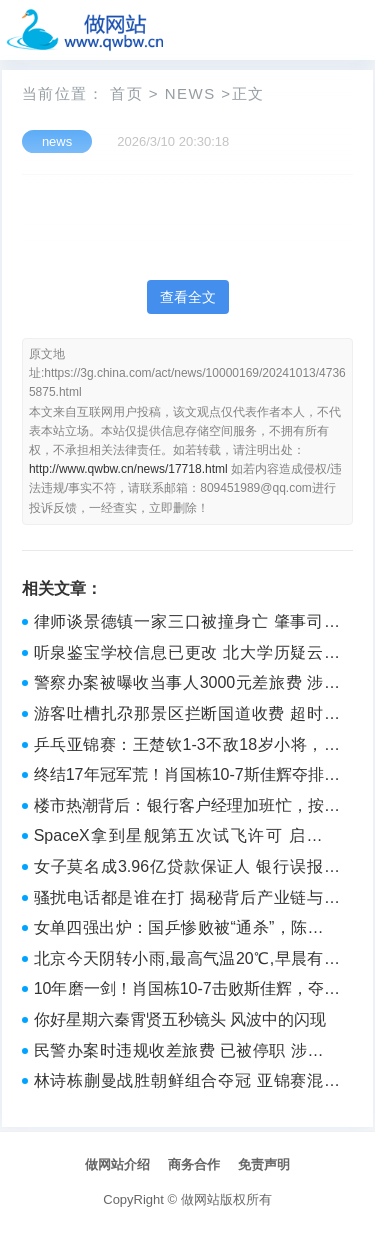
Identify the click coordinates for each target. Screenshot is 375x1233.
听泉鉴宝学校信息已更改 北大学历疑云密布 (187, 655)
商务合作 (194, 1164)
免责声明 (264, 1164)
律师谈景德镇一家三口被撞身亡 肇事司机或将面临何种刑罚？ (187, 624)
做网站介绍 (117, 1164)
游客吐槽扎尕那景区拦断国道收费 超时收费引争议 (187, 716)
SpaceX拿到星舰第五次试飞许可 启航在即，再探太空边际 (187, 838)
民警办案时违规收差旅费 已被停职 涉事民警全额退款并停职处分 (187, 1053)
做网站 (200, 1199)
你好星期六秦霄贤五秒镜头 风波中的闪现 (180, 1019)
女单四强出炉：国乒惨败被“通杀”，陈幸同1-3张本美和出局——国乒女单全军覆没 (187, 930)
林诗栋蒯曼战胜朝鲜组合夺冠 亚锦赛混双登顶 (187, 1083)
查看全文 (188, 297)
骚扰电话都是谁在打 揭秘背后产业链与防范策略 (187, 900)
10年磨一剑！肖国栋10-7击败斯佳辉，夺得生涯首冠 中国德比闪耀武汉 (187, 991)
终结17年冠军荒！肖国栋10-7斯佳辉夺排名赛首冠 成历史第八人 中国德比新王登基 (187, 777)
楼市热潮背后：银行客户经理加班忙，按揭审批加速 (187, 808)
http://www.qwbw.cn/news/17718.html (128, 469)
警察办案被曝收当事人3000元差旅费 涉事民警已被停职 (187, 685)
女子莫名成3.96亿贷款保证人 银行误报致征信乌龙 (187, 869)
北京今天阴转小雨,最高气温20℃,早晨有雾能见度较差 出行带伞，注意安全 (187, 961)
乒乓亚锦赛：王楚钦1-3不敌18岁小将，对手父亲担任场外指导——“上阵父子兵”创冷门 (187, 747)
